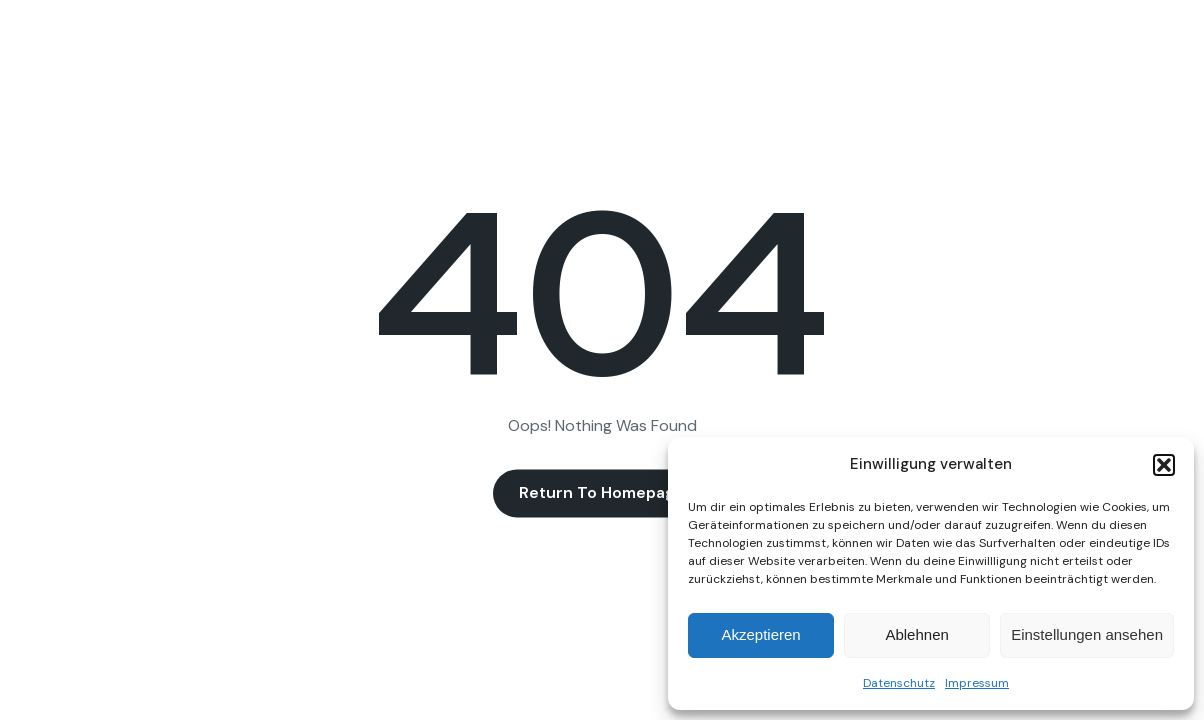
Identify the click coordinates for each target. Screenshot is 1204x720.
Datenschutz (899, 683)
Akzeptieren (760, 634)
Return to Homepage (602, 493)
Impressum (977, 683)
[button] (1164, 465)
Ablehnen (916, 634)
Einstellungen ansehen (1087, 634)
